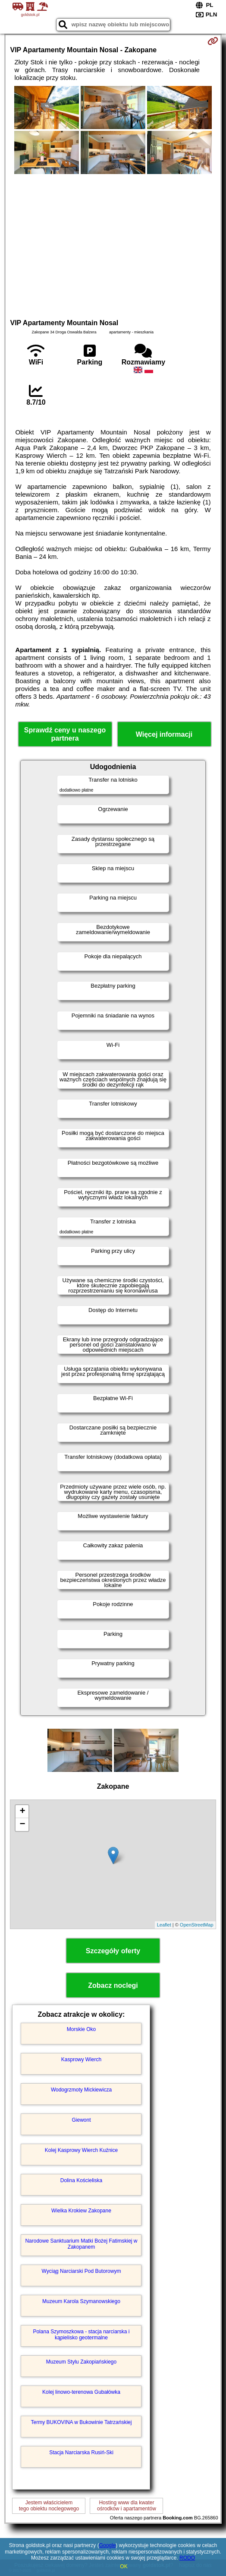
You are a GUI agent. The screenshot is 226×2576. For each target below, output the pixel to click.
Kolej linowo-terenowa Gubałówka (81, 2392)
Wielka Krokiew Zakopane (81, 2211)
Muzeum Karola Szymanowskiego (81, 2301)
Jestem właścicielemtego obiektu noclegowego (49, 2506)
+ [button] (22, 1811)
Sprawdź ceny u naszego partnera (65, 734)
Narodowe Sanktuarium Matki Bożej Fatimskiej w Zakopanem (81, 2244)
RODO (187, 2558)
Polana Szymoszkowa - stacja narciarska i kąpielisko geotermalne (81, 2335)
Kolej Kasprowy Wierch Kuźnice (81, 2150)
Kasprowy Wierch (81, 2059)
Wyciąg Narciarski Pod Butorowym (81, 2271)
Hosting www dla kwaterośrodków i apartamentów (126, 2506)
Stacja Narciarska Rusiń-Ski (81, 2452)
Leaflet (164, 1924)
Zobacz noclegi (113, 1985)
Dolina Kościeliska (81, 2180)
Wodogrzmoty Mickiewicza (81, 2090)
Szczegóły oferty (113, 1951)
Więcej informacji (164, 734)
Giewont (81, 2120)
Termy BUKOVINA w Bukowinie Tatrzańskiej (81, 2422)
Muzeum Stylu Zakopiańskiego (81, 2362)
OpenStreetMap (196, 1924)
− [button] (22, 1824)
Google (107, 2545)
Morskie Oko (81, 2029)
